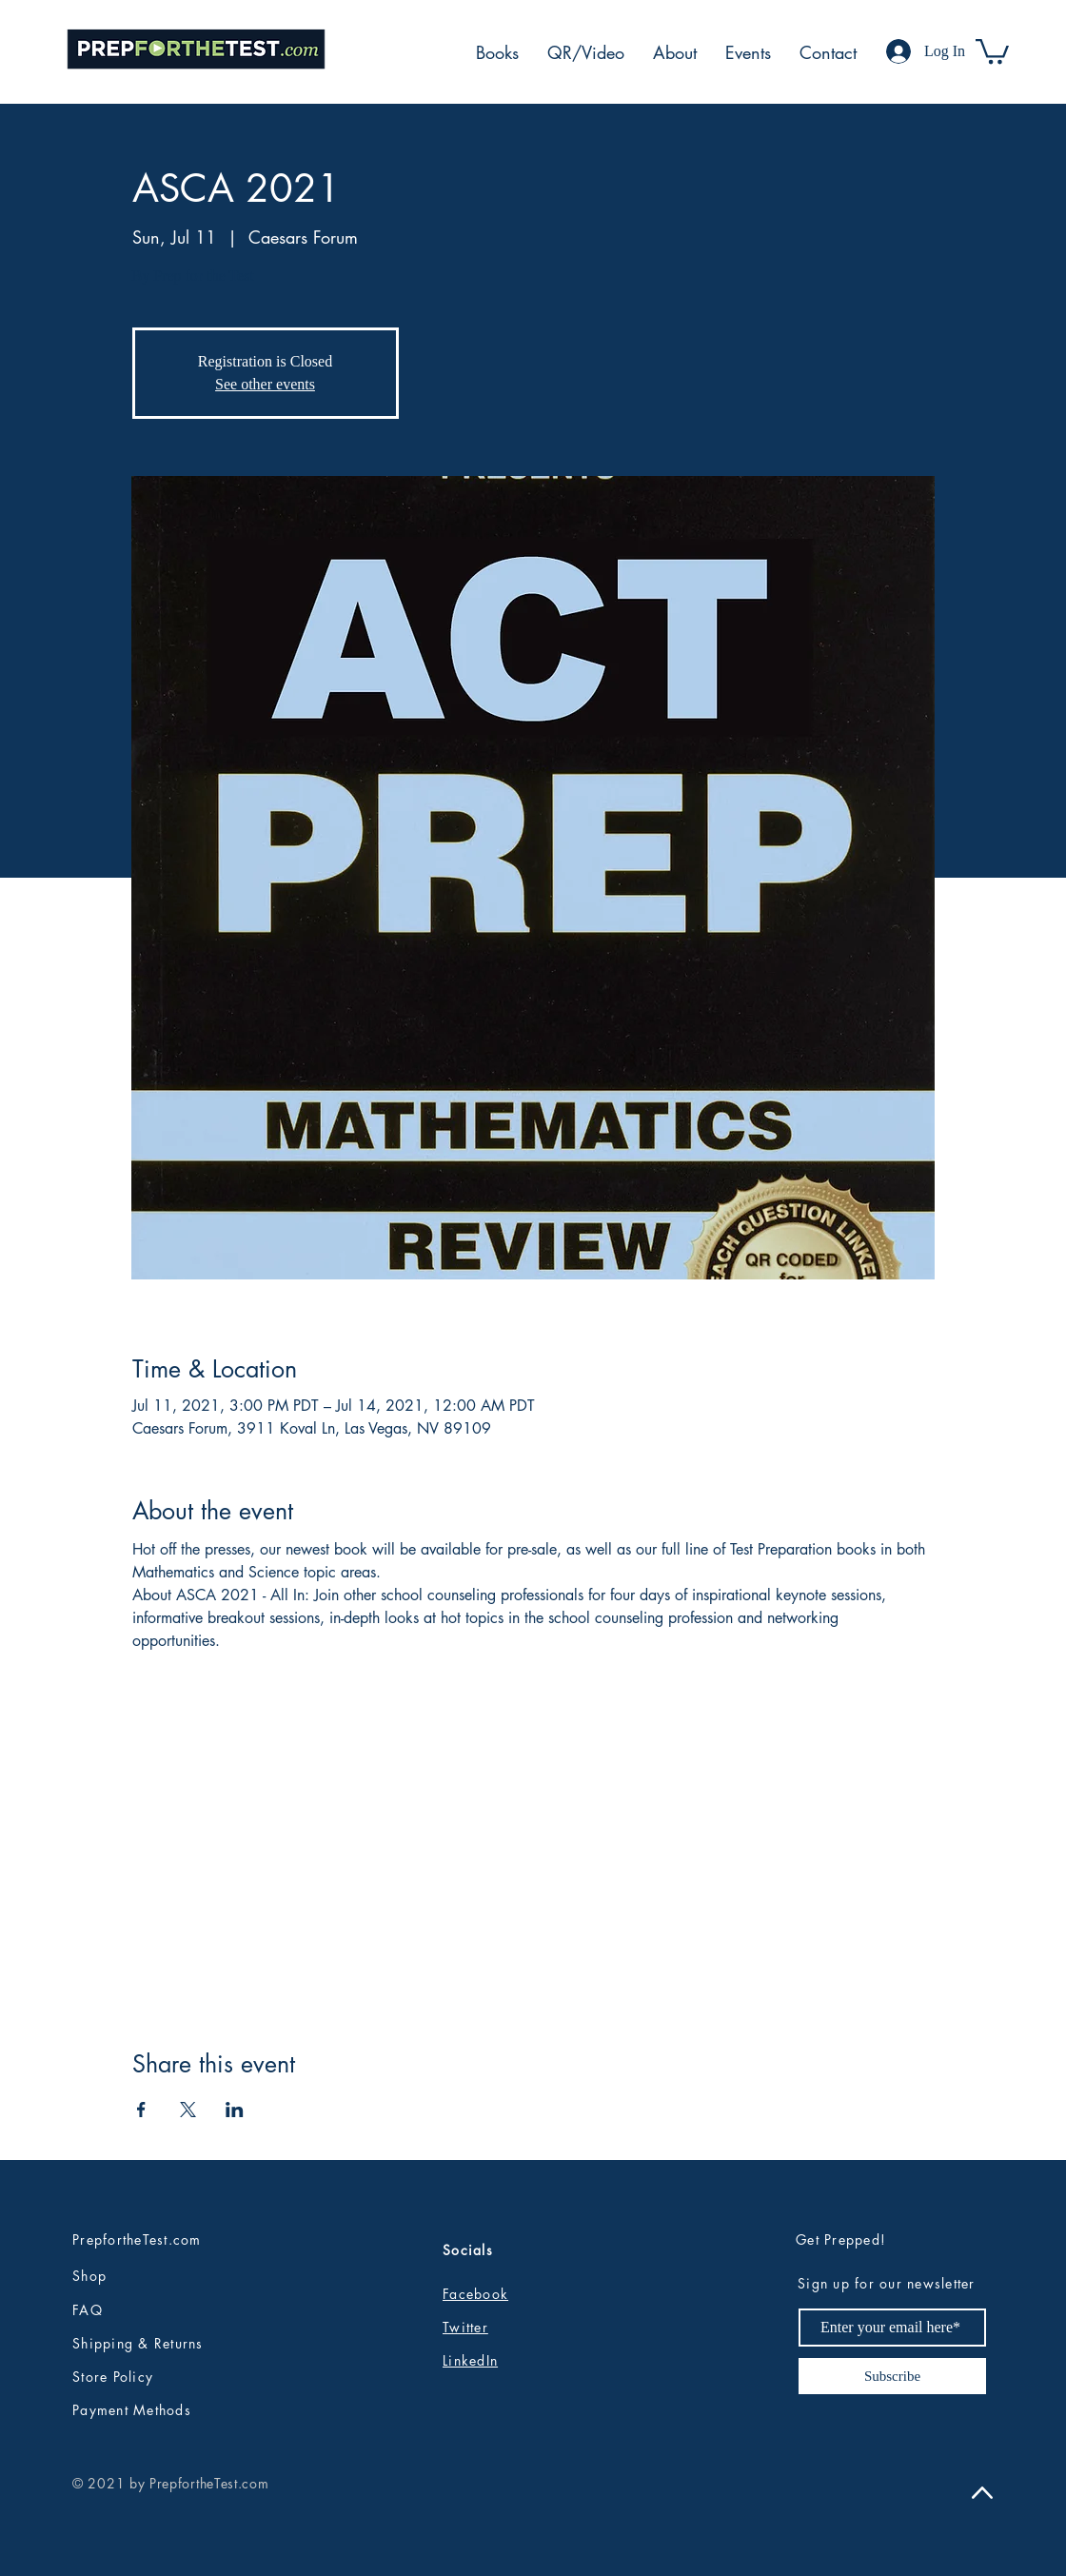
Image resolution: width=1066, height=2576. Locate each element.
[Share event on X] (188, 2109)
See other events (265, 384)
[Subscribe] (892, 2376)
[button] (992, 50)
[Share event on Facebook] (141, 2109)
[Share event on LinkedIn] (235, 2109)
